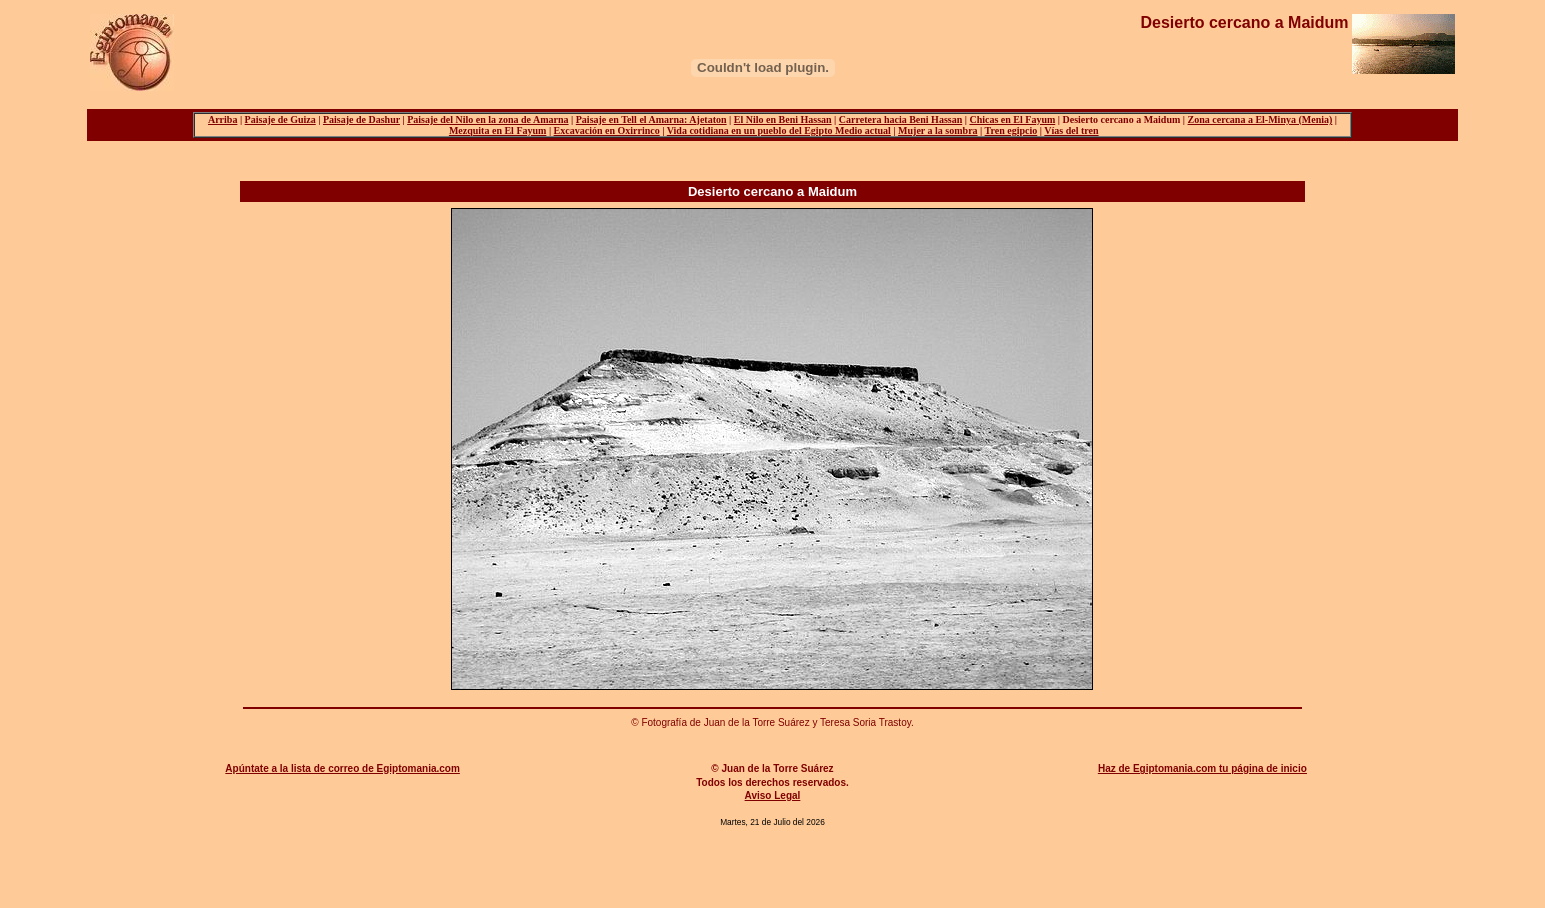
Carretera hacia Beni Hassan (900, 119)
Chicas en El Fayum (1012, 119)
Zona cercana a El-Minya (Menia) (1260, 119)
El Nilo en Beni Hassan (783, 119)
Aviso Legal (773, 795)
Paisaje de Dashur (361, 119)
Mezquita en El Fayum (498, 130)
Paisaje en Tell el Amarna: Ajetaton (651, 119)
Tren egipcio (1011, 130)
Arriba (222, 119)
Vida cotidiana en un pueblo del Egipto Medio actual (779, 130)
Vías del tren (1071, 130)
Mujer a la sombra (938, 130)
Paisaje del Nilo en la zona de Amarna (487, 119)
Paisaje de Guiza (280, 119)
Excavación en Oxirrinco (607, 130)
